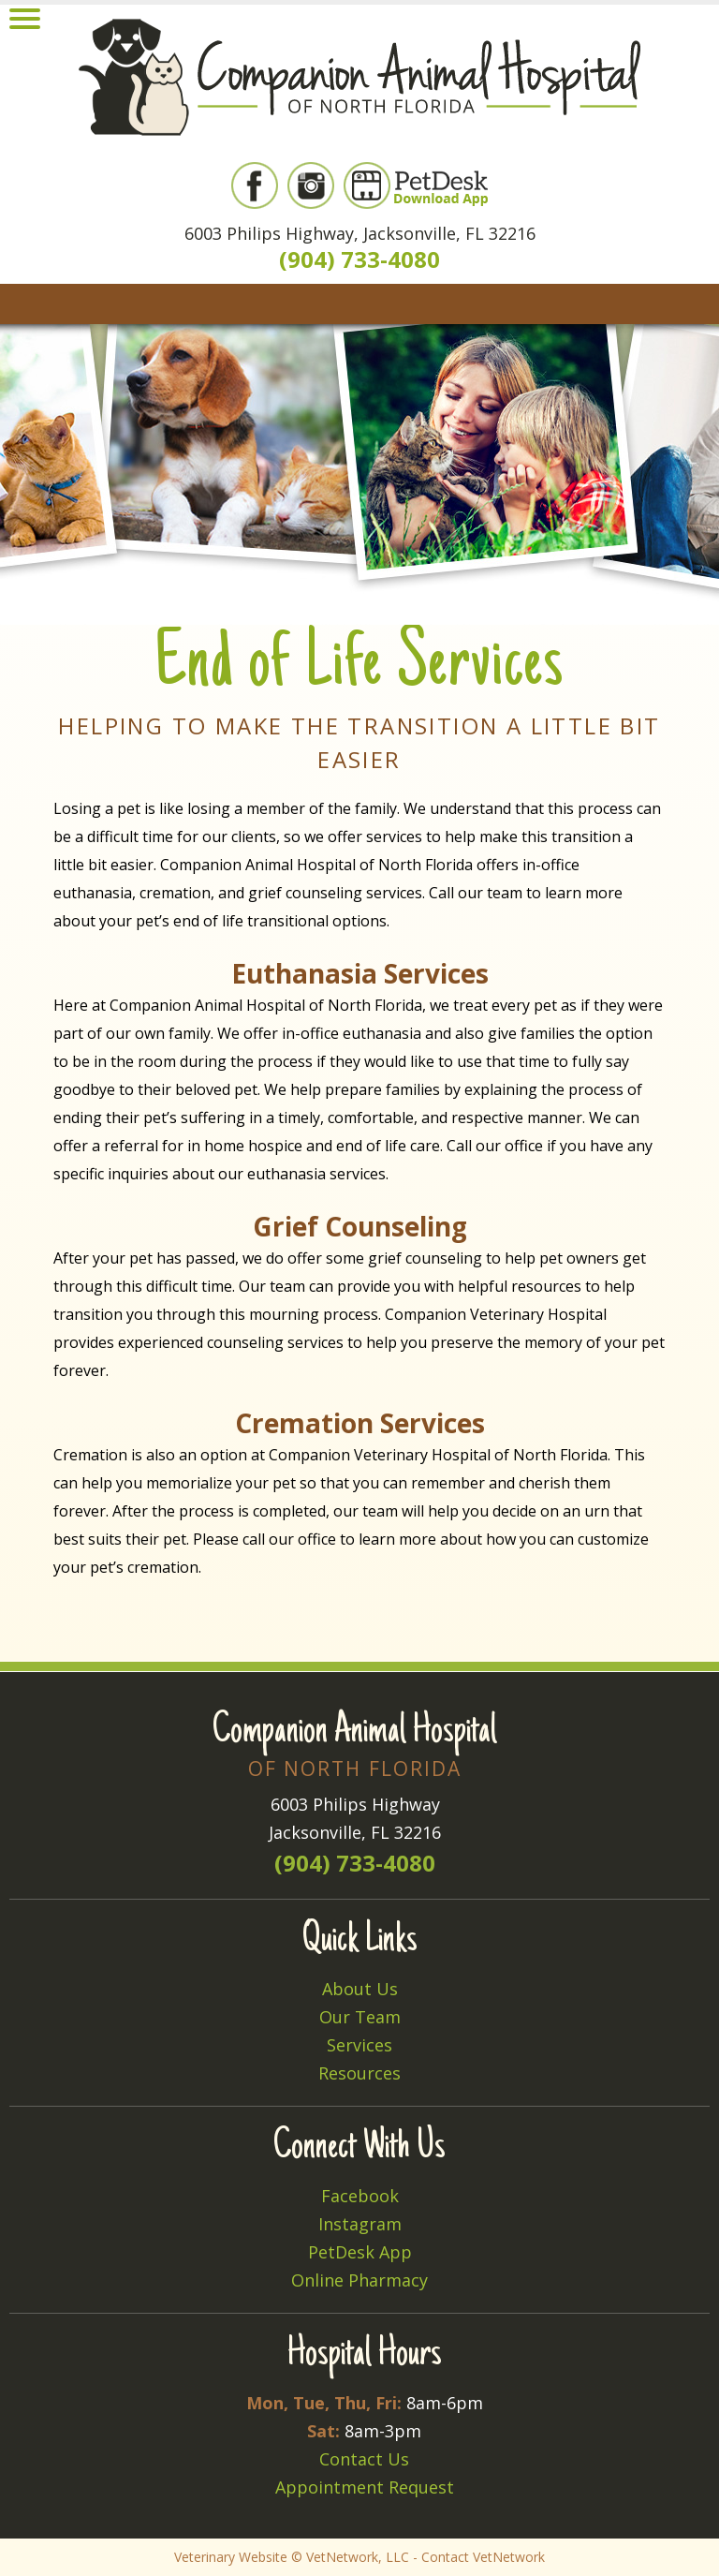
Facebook (360, 2195)
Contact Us (364, 2459)
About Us (360, 1988)
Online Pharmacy (359, 2280)
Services (359, 2045)
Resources (359, 2073)
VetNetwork (342, 2557)
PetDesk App (360, 2252)
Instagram (360, 2224)
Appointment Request (364, 2487)
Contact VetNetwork (483, 2557)
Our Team (360, 2017)
